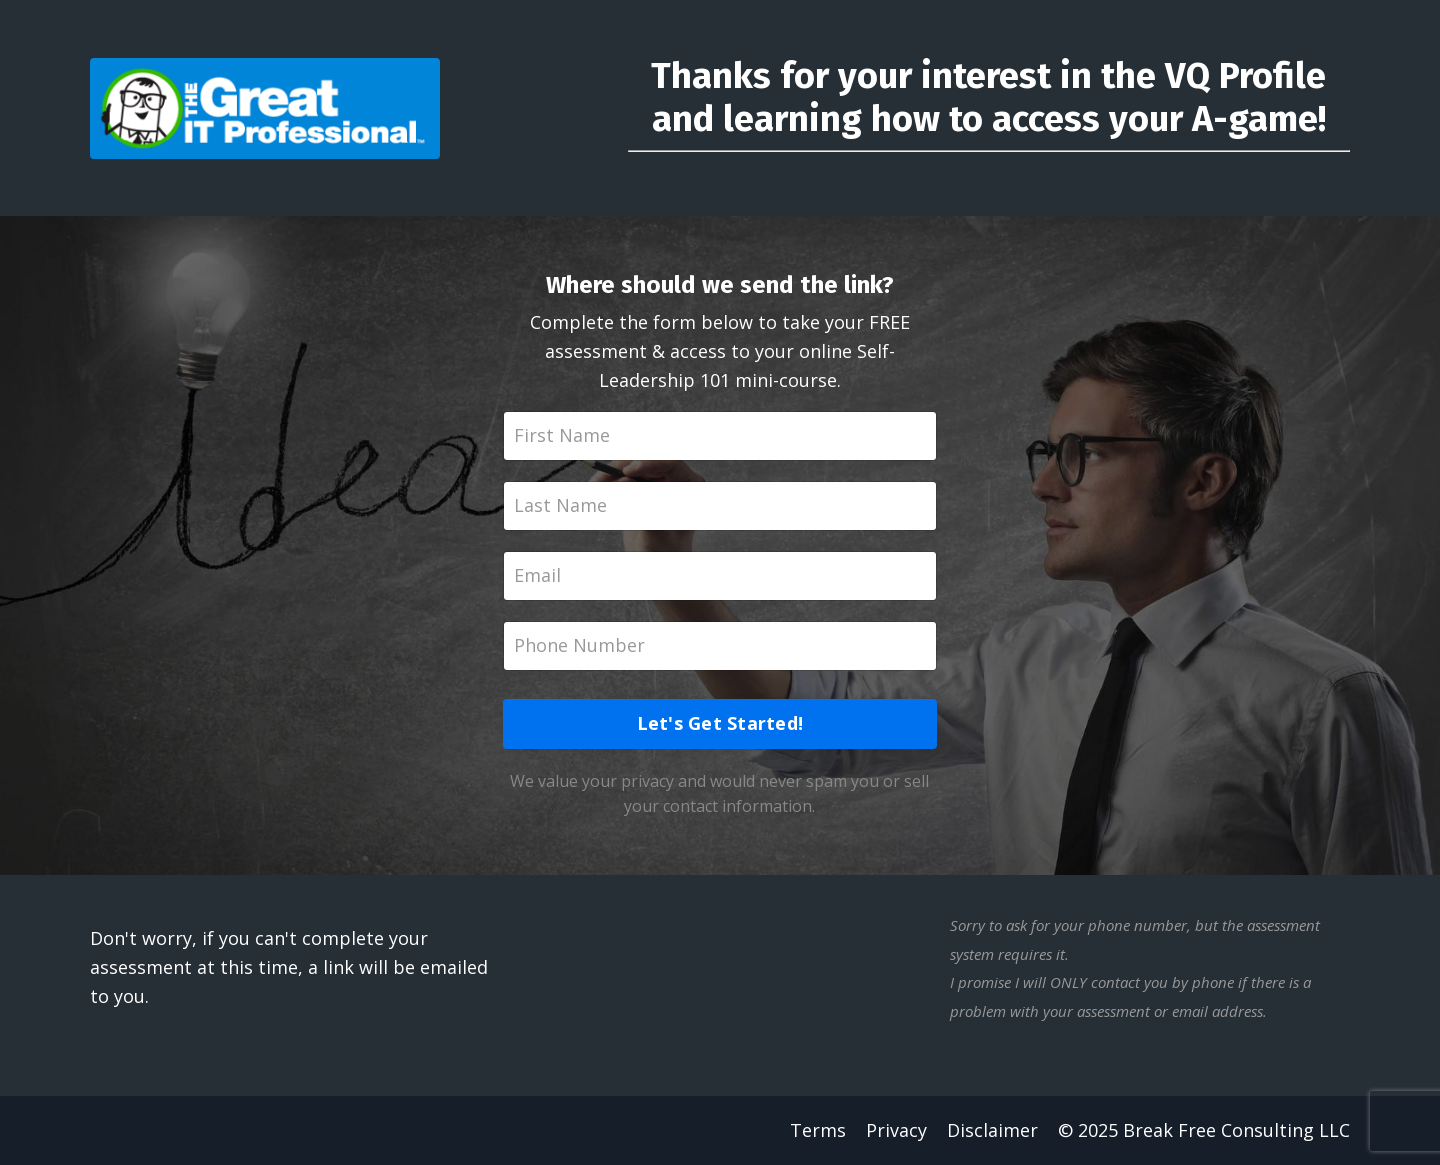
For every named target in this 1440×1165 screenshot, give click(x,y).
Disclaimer (992, 1130)
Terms (818, 1130)
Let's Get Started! (720, 723)
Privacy (896, 1130)
